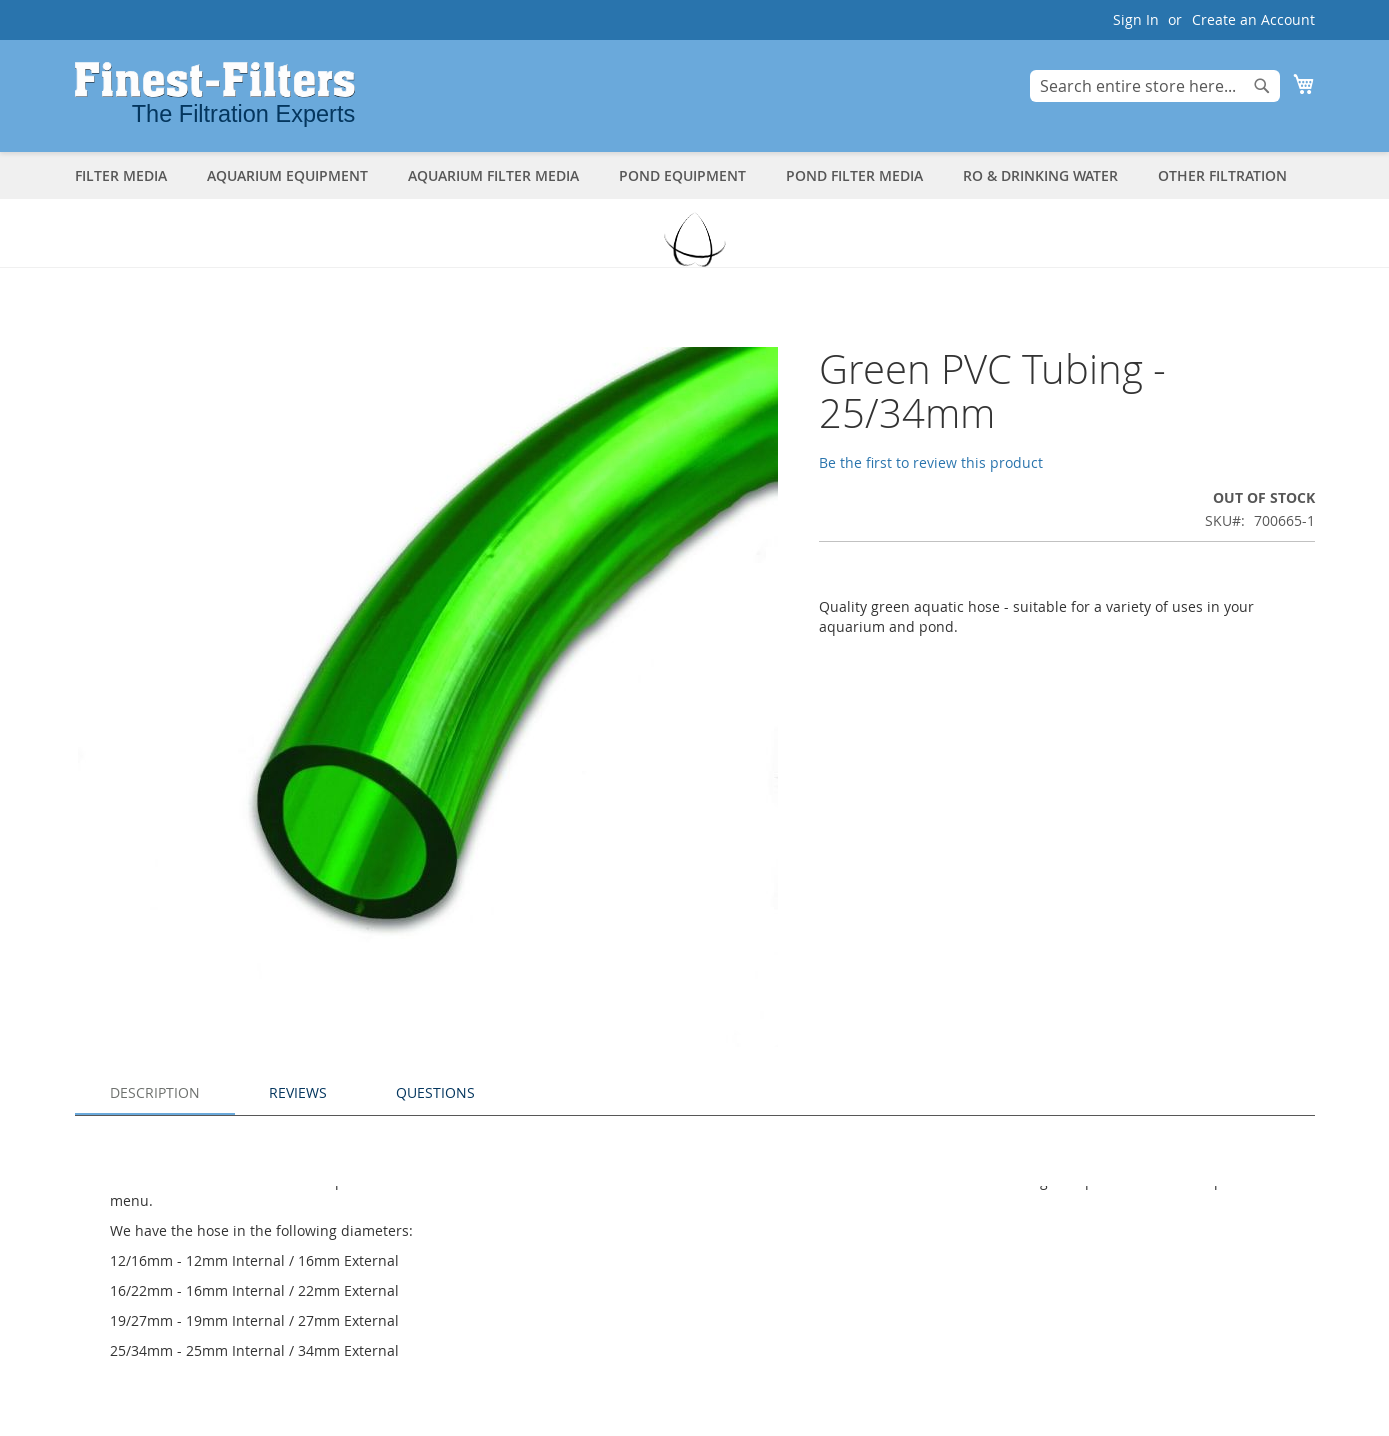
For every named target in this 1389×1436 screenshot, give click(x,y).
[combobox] (1155, 86)
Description (155, 1092)
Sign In (1136, 19)
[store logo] (215, 94)
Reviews (298, 1092)
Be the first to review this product (931, 462)
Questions (435, 1092)
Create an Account (1253, 19)
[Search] (1262, 86)
